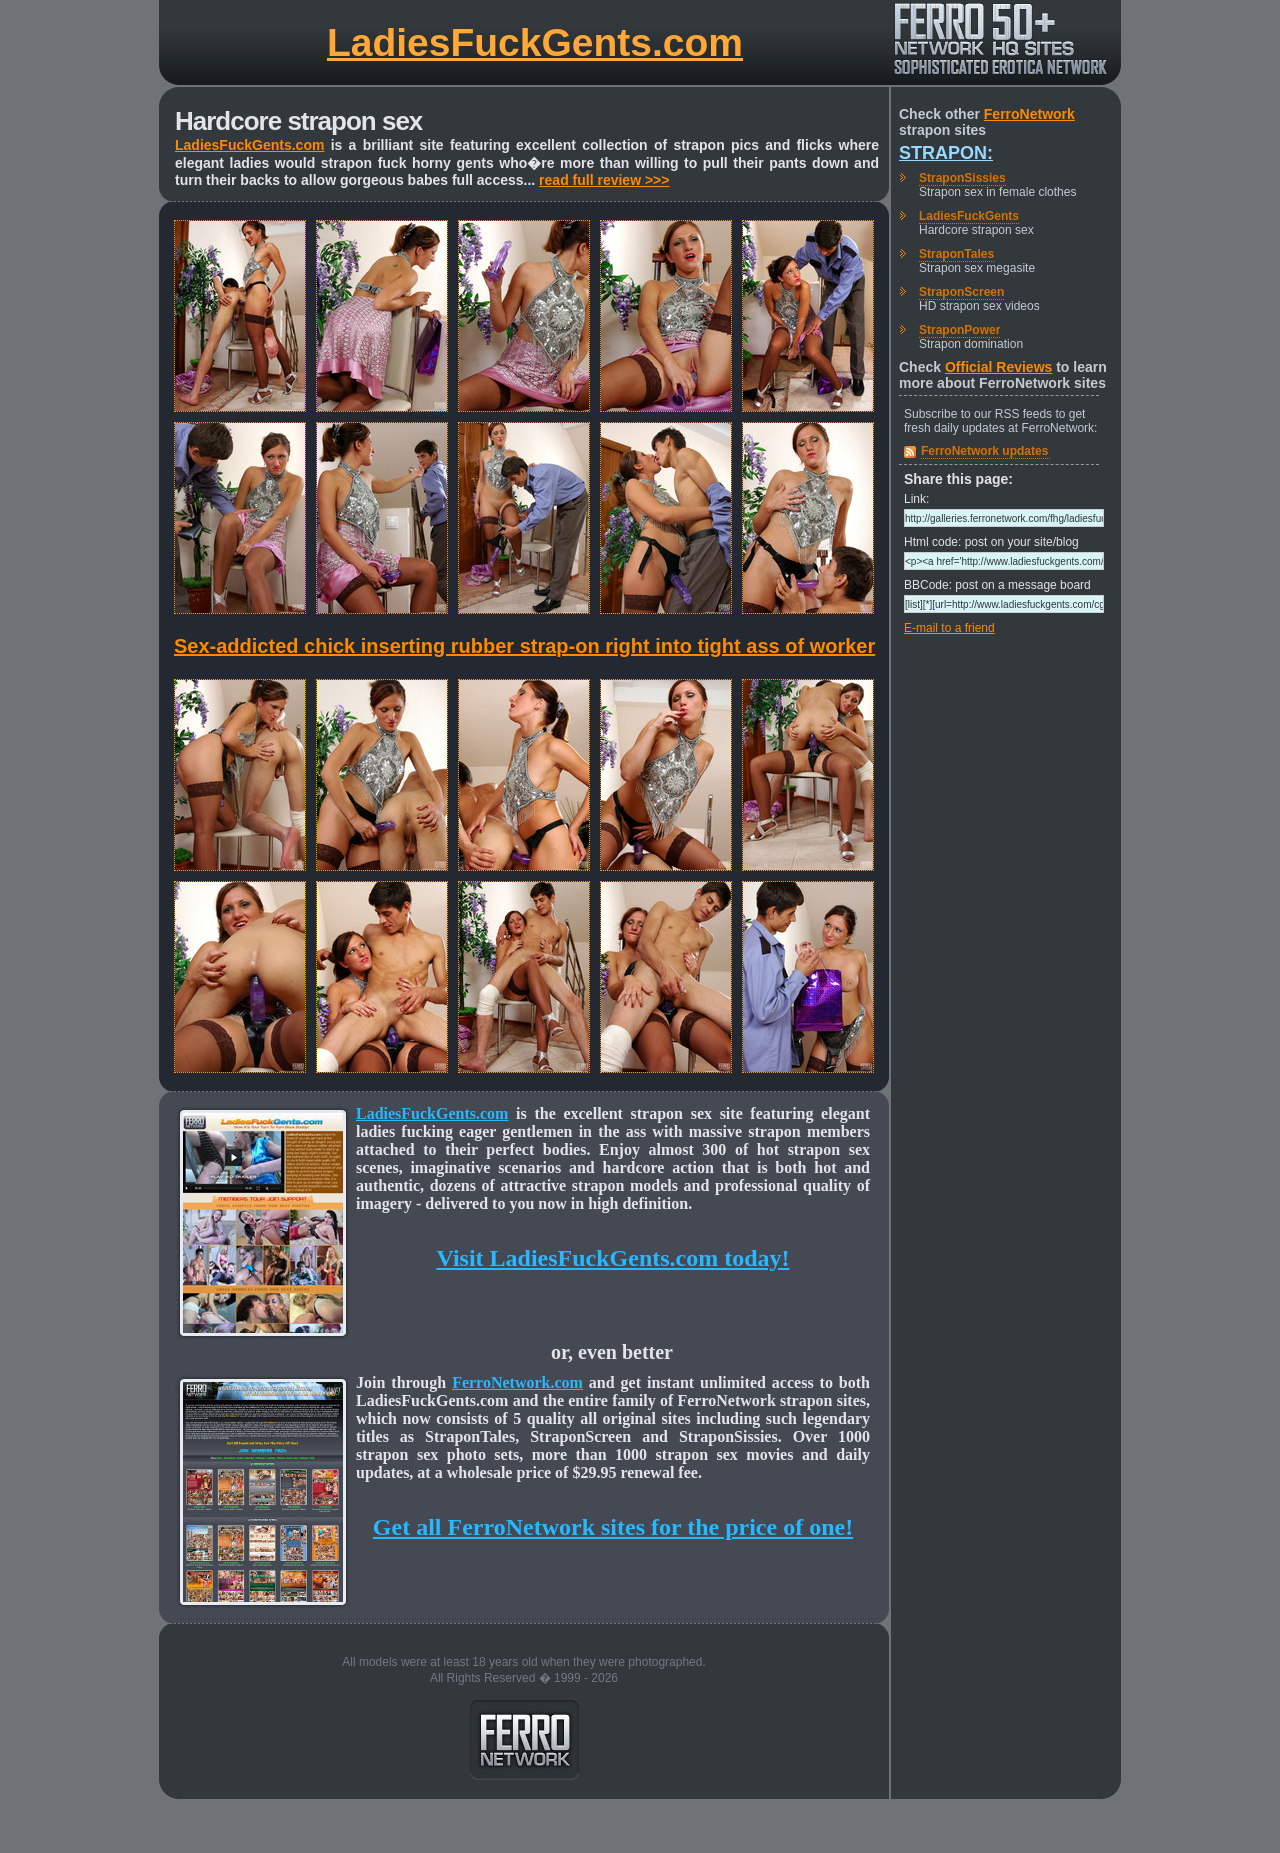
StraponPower (959, 330)
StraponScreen (961, 292)
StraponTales (956, 254)
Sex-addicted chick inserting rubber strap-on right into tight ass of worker (524, 646)
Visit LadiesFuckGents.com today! (612, 1258)
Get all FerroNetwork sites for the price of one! (613, 1527)
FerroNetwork (1029, 114)
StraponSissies (962, 178)
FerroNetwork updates (984, 451)
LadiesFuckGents (969, 216)
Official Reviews (998, 367)
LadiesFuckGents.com (535, 42)
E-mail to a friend (949, 628)
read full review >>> (604, 180)
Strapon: (946, 153)
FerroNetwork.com (517, 1382)
